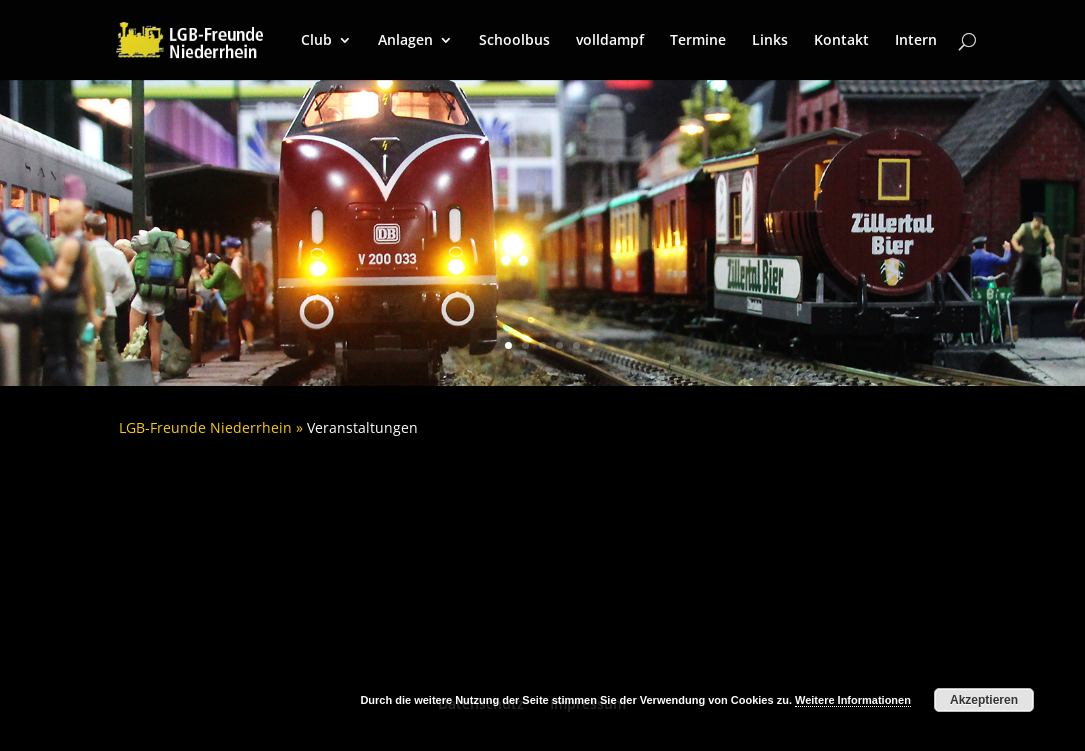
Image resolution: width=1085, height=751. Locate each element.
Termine (698, 41)
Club (316, 41)
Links (770, 41)
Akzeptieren (984, 700)
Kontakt (841, 41)
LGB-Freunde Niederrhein (205, 427)
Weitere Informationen (853, 700)
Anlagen (405, 41)
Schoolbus (514, 41)
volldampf (610, 41)
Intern (916, 41)
